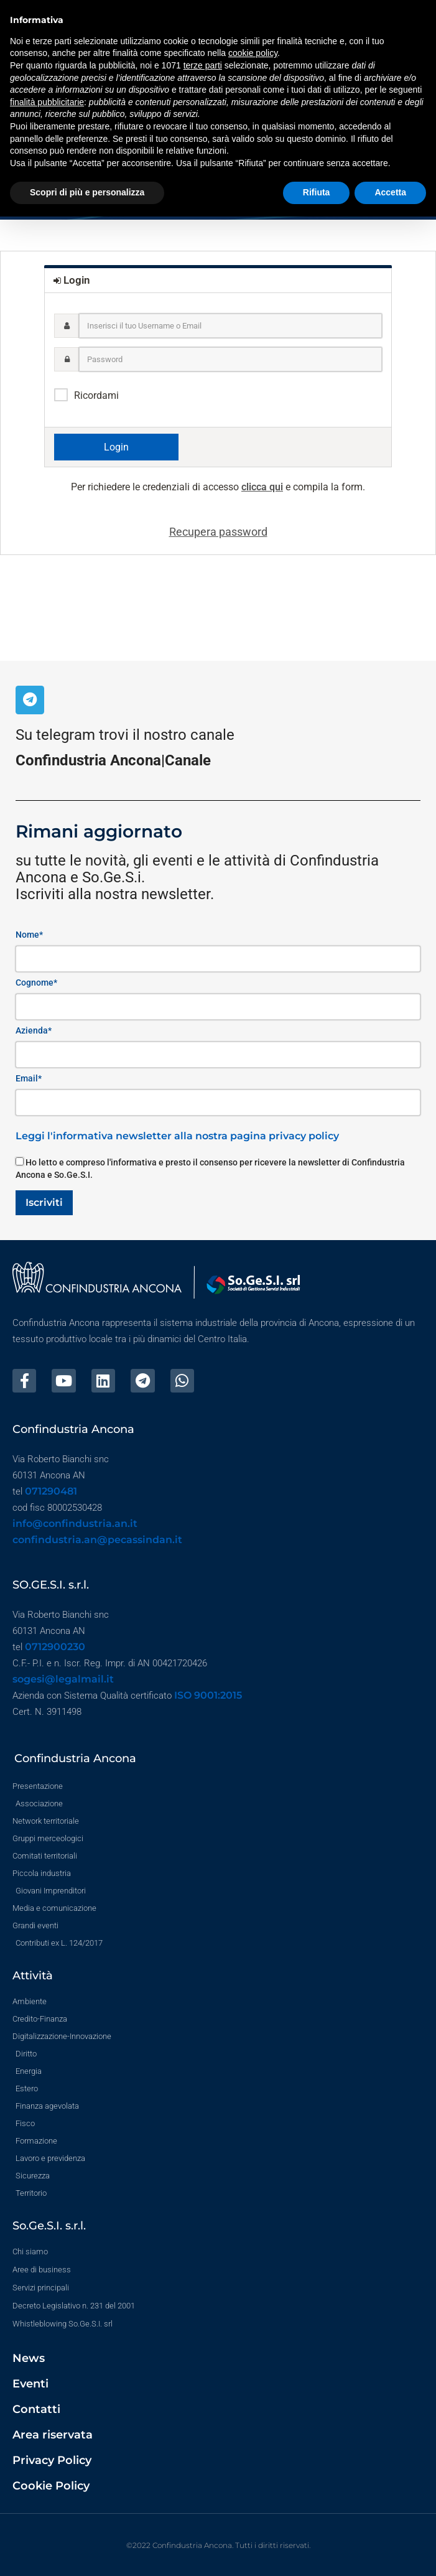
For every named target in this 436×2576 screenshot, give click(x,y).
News (28, 2358)
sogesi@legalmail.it (63, 1679)
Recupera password (218, 531)
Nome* (29, 935)
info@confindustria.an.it (74, 1523)
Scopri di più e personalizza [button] (87, 192)
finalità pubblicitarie (47, 102)
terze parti (202, 65)
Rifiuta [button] (316, 192)
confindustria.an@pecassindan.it (97, 1540)
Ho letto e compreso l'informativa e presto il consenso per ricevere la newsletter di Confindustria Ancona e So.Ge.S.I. (210, 1168)
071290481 (51, 1491)
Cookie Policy (51, 2486)
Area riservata (52, 2435)
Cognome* (36, 982)
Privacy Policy (51, 2460)
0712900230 (55, 1647)
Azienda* (34, 1030)
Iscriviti (44, 1202)
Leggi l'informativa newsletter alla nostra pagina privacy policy (177, 1136)
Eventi (30, 2384)
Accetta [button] (390, 192)
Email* (29, 1078)
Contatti (36, 2409)
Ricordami (96, 395)
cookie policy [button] (252, 53)
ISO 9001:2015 (208, 1695)
